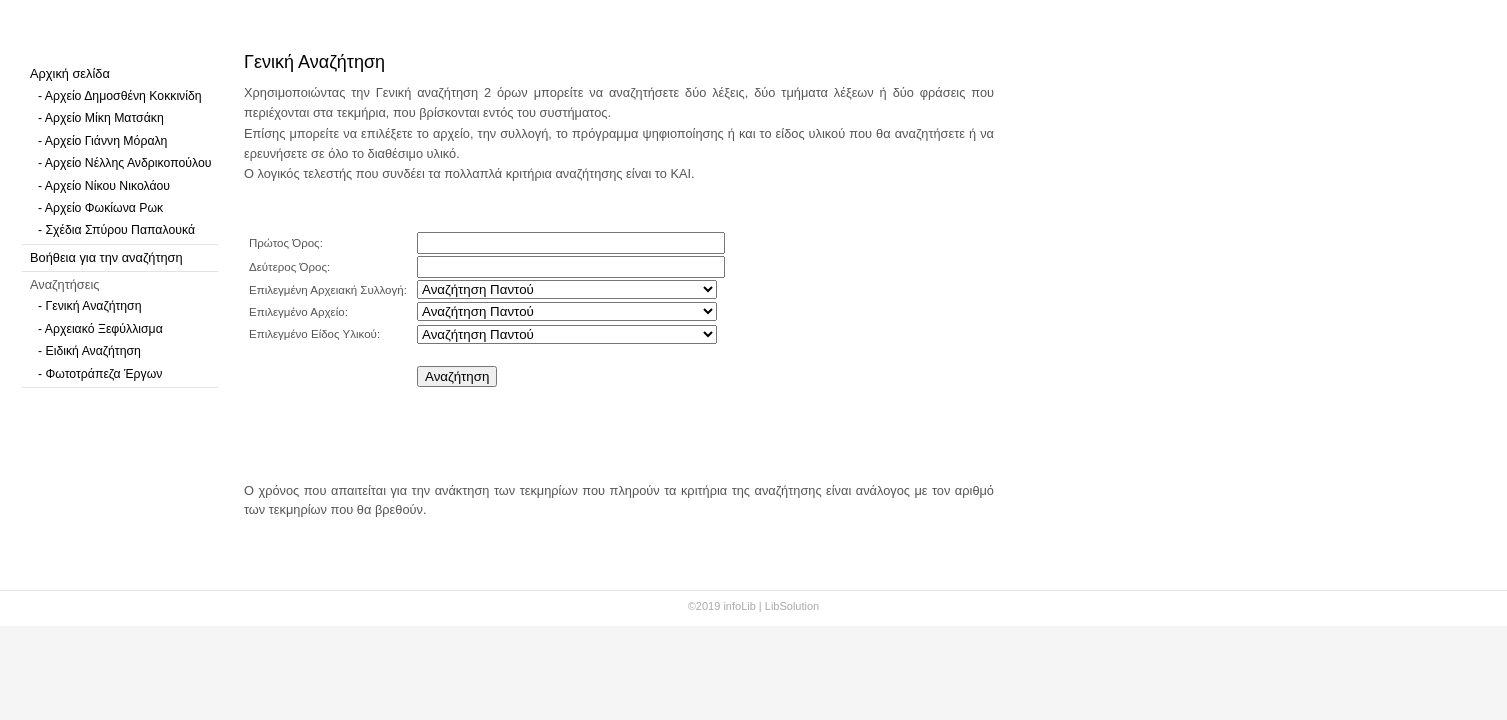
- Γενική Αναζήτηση (90, 306)
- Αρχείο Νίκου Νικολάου (104, 186)
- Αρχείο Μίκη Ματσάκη (101, 118)
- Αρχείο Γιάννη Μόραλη (102, 141)
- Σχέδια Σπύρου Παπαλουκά (116, 230)
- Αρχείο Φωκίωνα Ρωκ (100, 208)
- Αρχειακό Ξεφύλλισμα (100, 329)
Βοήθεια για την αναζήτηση (106, 257)
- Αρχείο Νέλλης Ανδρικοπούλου (124, 163)
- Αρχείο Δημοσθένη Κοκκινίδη (120, 96)
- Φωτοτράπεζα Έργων (100, 374)
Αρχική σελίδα (70, 73)
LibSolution (792, 606)
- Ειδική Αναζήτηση (89, 351)
